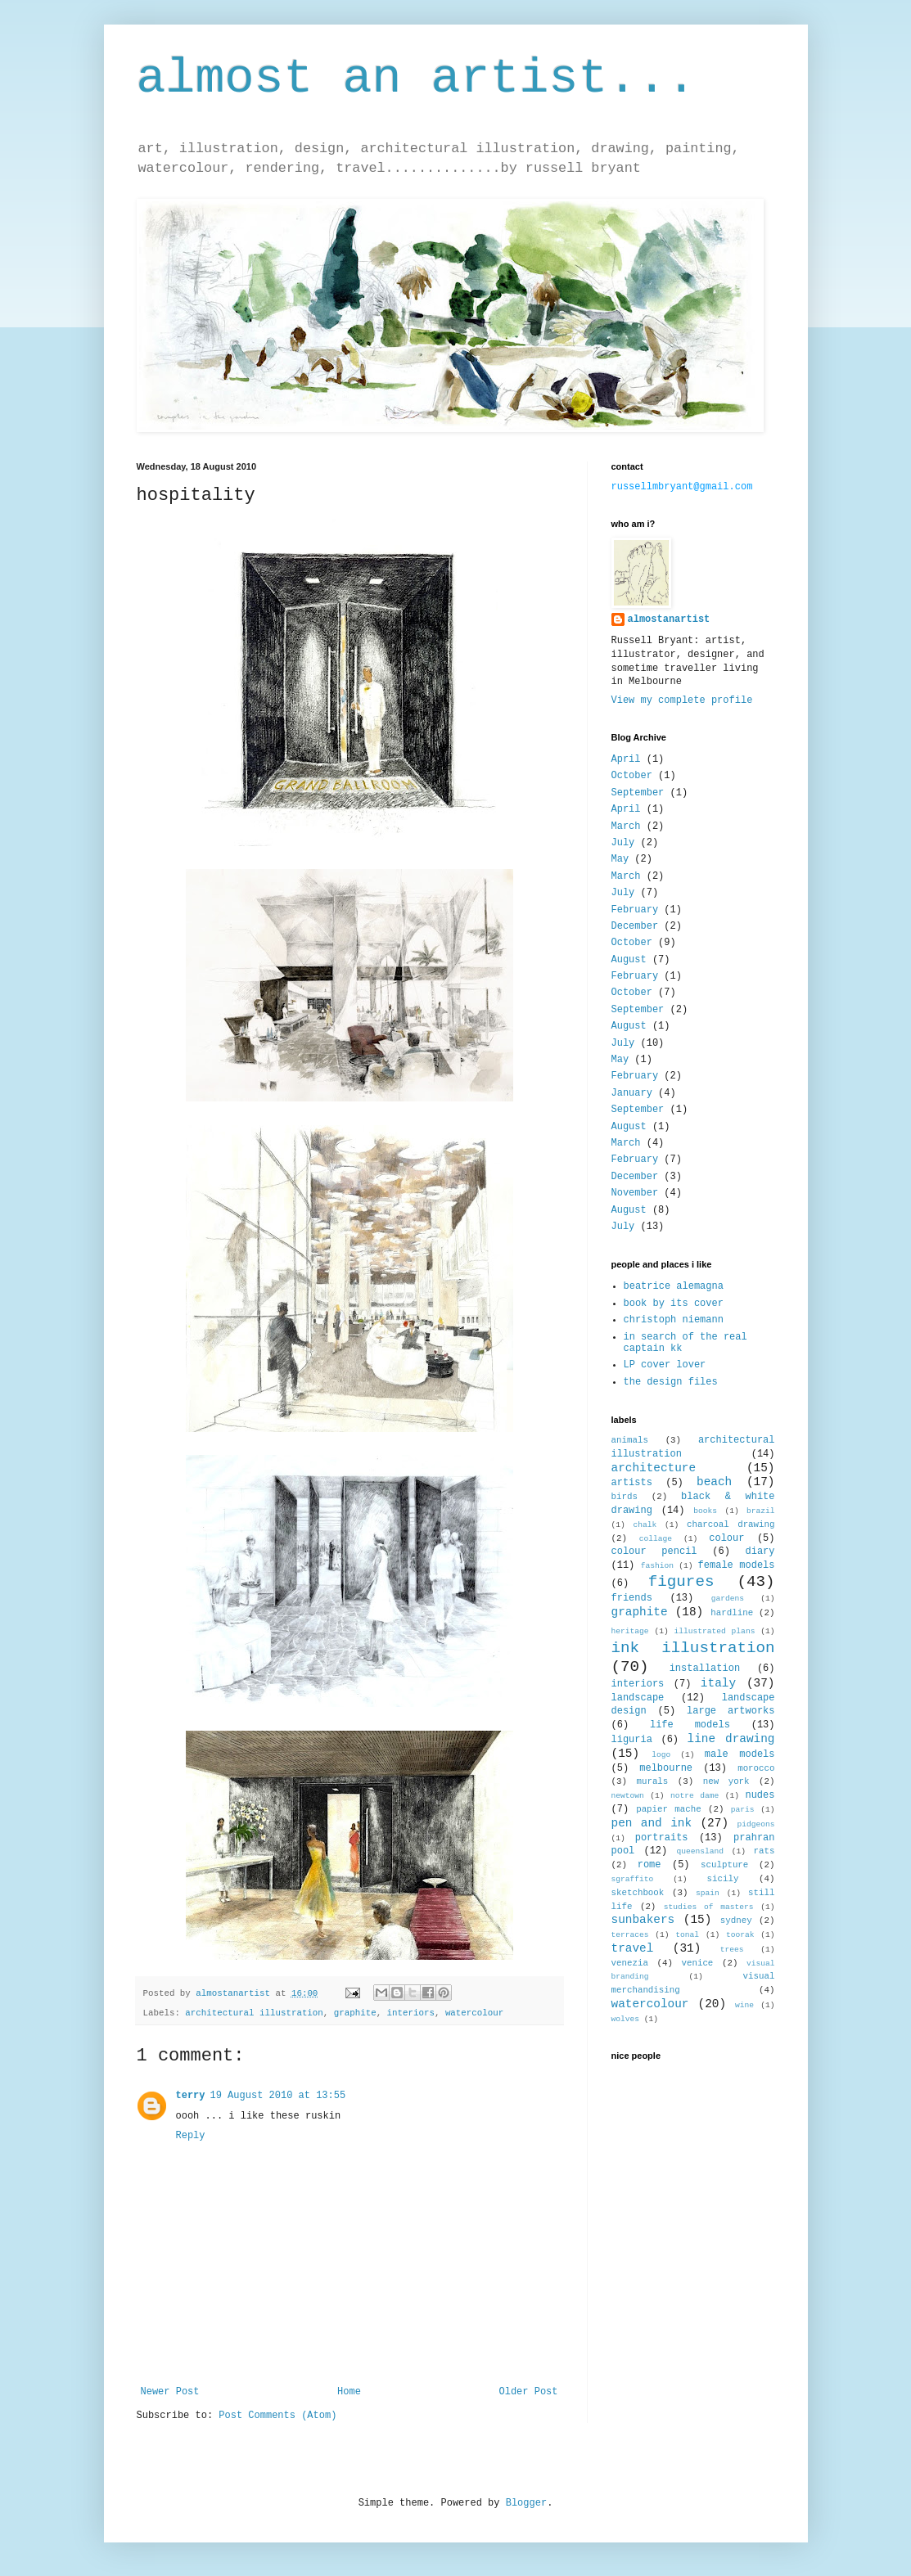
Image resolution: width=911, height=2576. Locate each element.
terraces (630, 1934)
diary (760, 1551)
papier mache (668, 1809)
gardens (727, 1598)
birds (624, 1497)
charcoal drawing (731, 1524)
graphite (355, 2013)
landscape (638, 1698)
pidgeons (755, 1824)
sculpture (724, 1865)
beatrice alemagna (674, 1286)
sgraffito (632, 1879)
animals (629, 1440)
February (635, 910)
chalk (644, 1524)
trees (732, 1949)
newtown (627, 1795)
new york (726, 1781)
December (635, 926)
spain (707, 1893)
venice (697, 1963)
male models (740, 1754)
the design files (671, 1382)
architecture (654, 1468)
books (705, 1510)
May (620, 859)
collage (655, 1538)
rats (764, 1851)
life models (690, 1725)
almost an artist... (417, 78)
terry (190, 2095)
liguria (631, 1739)
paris (743, 1809)
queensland (700, 1851)
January (631, 1093)
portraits (661, 1838)
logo (661, 1754)
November (635, 1193)
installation (705, 1668)
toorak (740, 1934)
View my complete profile (682, 700)
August (629, 960)
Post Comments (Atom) (277, 2415)
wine (744, 2005)
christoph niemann (674, 1320)
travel (632, 1948)
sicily (722, 1879)
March (626, 826)
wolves (625, 2019)
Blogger (526, 2503)
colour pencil (654, 1551)
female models (736, 1565)
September (638, 793)
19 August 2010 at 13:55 (278, 2095)
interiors (411, 2013)
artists (631, 1482)
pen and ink (651, 1823)
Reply (190, 2135)
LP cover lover (665, 1365)
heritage (630, 1631)
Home (349, 2392)
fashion (657, 1565)
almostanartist (669, 619)
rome (649, 1865)
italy (718, 1683)
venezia (629, 1963)
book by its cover (674, 1303)
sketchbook (638, 1893)
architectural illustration (253, 2013)
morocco (755, 1768)
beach (714, 1481)
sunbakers (643, 1919)
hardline (731, 1613)
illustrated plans (714, 1631)
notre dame (694, 1795)
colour (726, 1538)
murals (652, 1781)
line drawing (731, 1738)
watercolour (474, 2013)
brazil (760, 1510)
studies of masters (709, 1907)
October (631, 775)
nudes (759, 1795)
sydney (736, 1920)
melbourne (665, 1768)
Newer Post (170, 2392)
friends (631, 1598)
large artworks (730, 1711)
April (626, 759)
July (623, 843)
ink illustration (693, 1648)
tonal (687, 1934)
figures (681, 1582)
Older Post (527, 2392)
